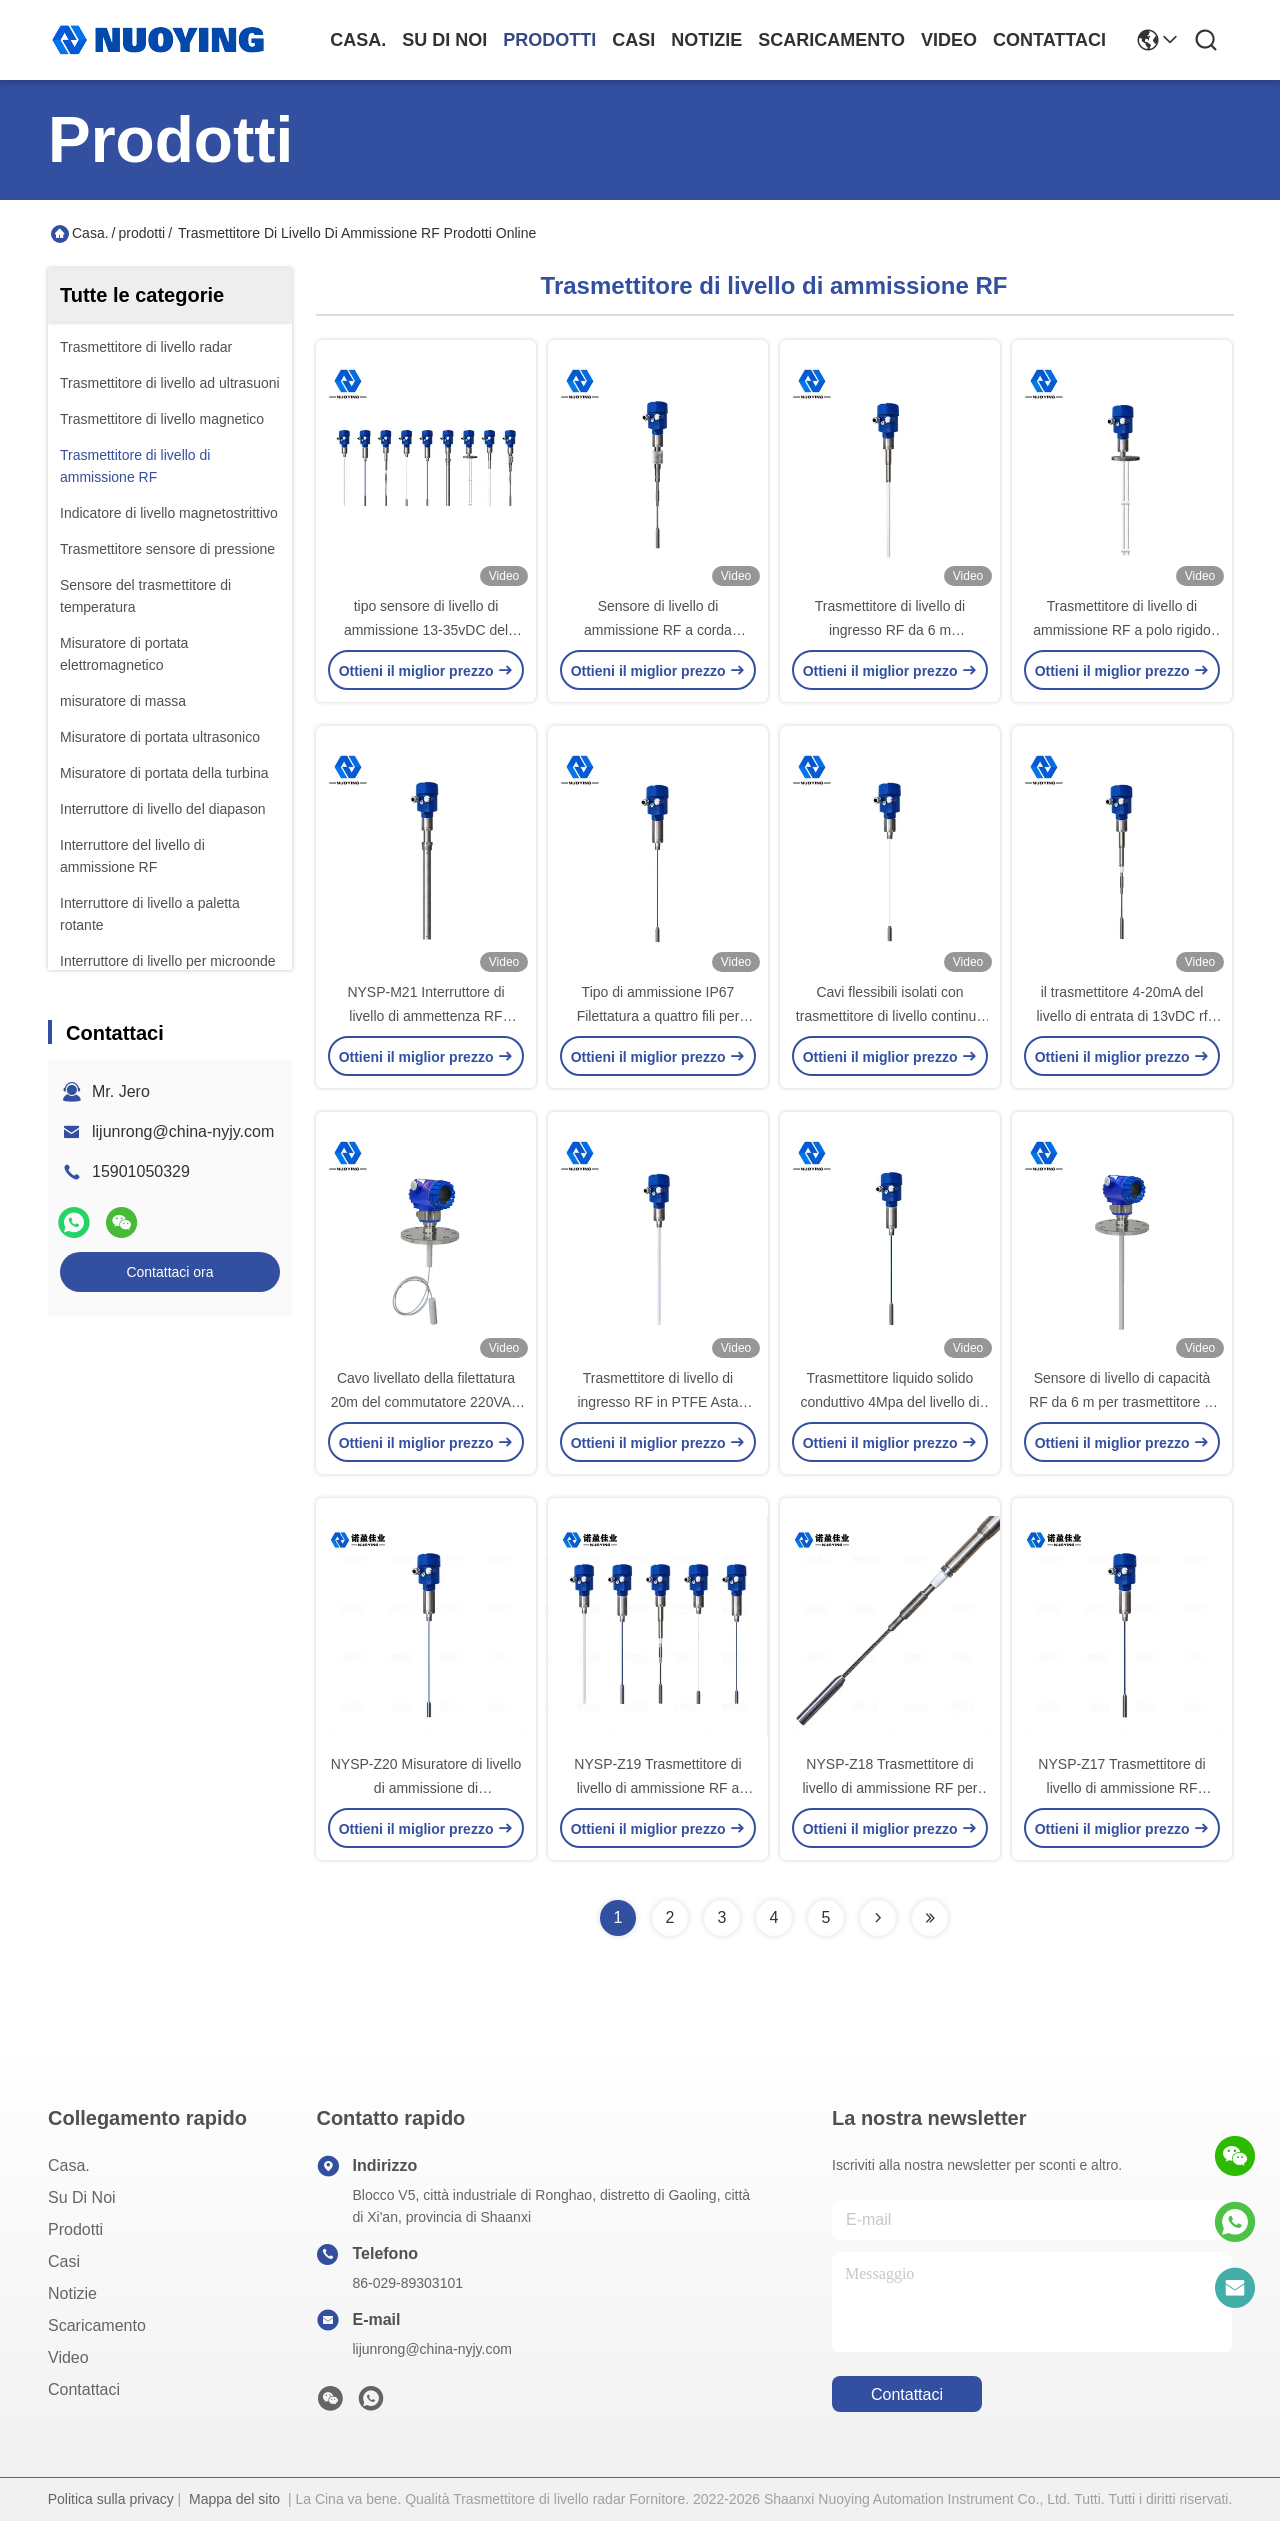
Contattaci (1049, 40)
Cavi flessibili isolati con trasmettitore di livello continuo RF (890, 1016)
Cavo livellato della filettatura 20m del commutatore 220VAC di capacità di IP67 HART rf (426, 1402)
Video (949, 40)
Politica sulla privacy (111, 2499)
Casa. (358, 40)
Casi (633, 40)
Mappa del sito (234, 2499)
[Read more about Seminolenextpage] (878, 1918)
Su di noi (444, 40)
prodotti (549, 40)
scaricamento (831, 40)
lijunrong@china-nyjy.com (183, 1131)
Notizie (706, 40)
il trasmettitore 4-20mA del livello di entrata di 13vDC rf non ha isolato (1121, 1016)
